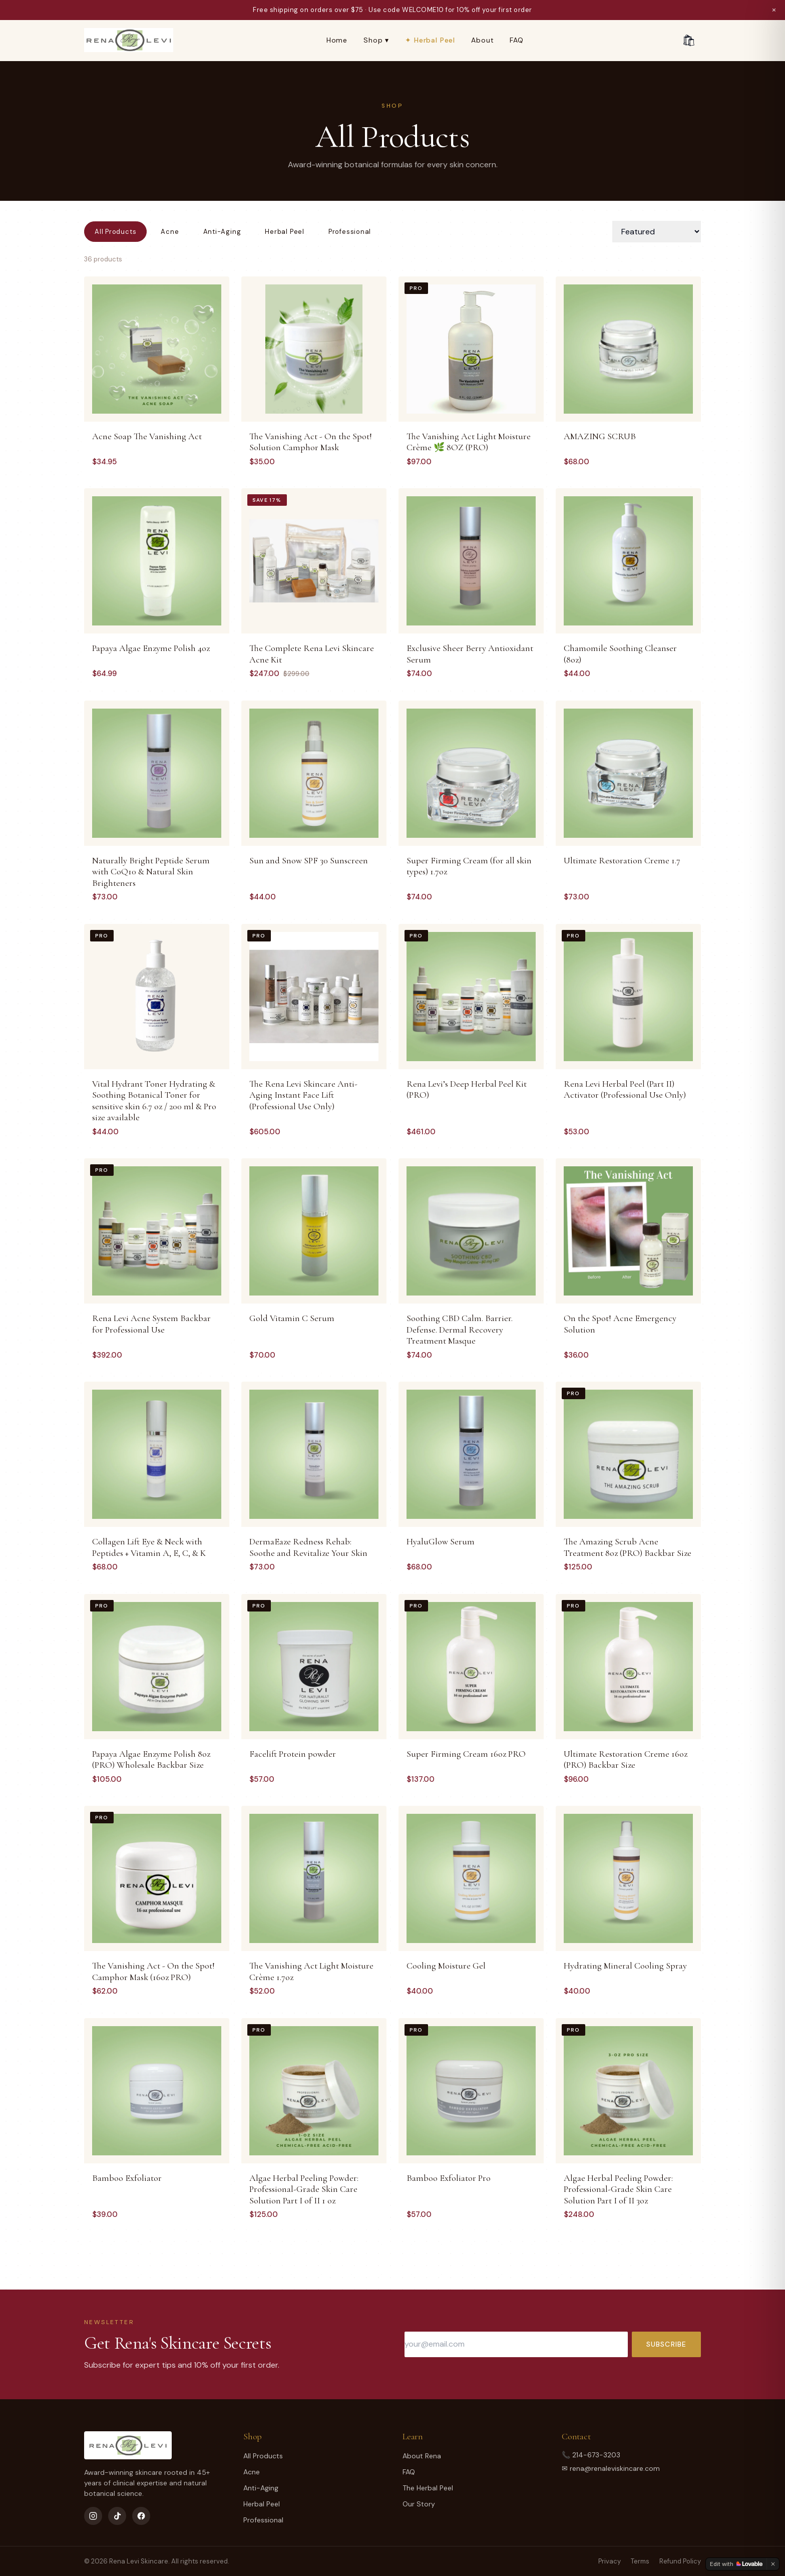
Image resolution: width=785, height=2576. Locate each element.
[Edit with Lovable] (736, 2564)
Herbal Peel (284, 231)
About (482, 40)
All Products (115, 231)
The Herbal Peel (428, 2487)
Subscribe (666, 2344)
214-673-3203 (596, 2454)
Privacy (609, 2561)
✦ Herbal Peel (430, 40)
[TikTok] (117, 2516)
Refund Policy (680, 2561)
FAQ (517, 40)
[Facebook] (141, 2516)
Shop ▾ (376, 40)
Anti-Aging (222, 231)
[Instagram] (93, 2516)
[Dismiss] (773, 2564)
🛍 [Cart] (689, 40)
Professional (349, 231)
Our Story (419, 2503)
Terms (640, 2561)
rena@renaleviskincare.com (615, 2468)
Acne (170, 231)
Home (336, 40)
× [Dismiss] (774, 10)
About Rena (422, 2455)
